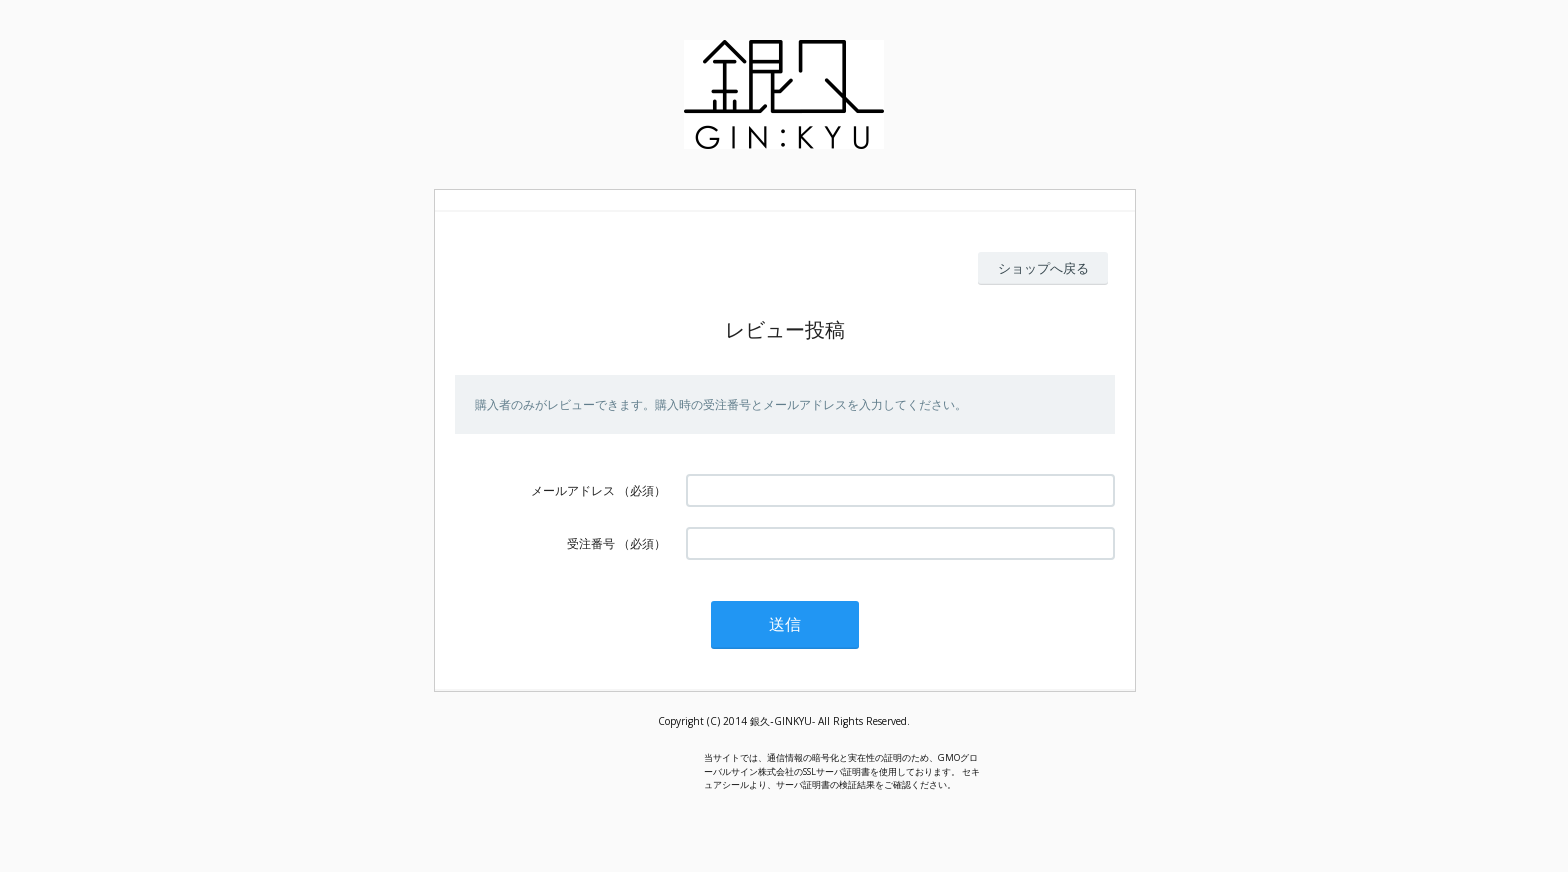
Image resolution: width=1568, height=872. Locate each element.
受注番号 (591, 543)
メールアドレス (573, 490)
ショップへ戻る (1043, 268)
